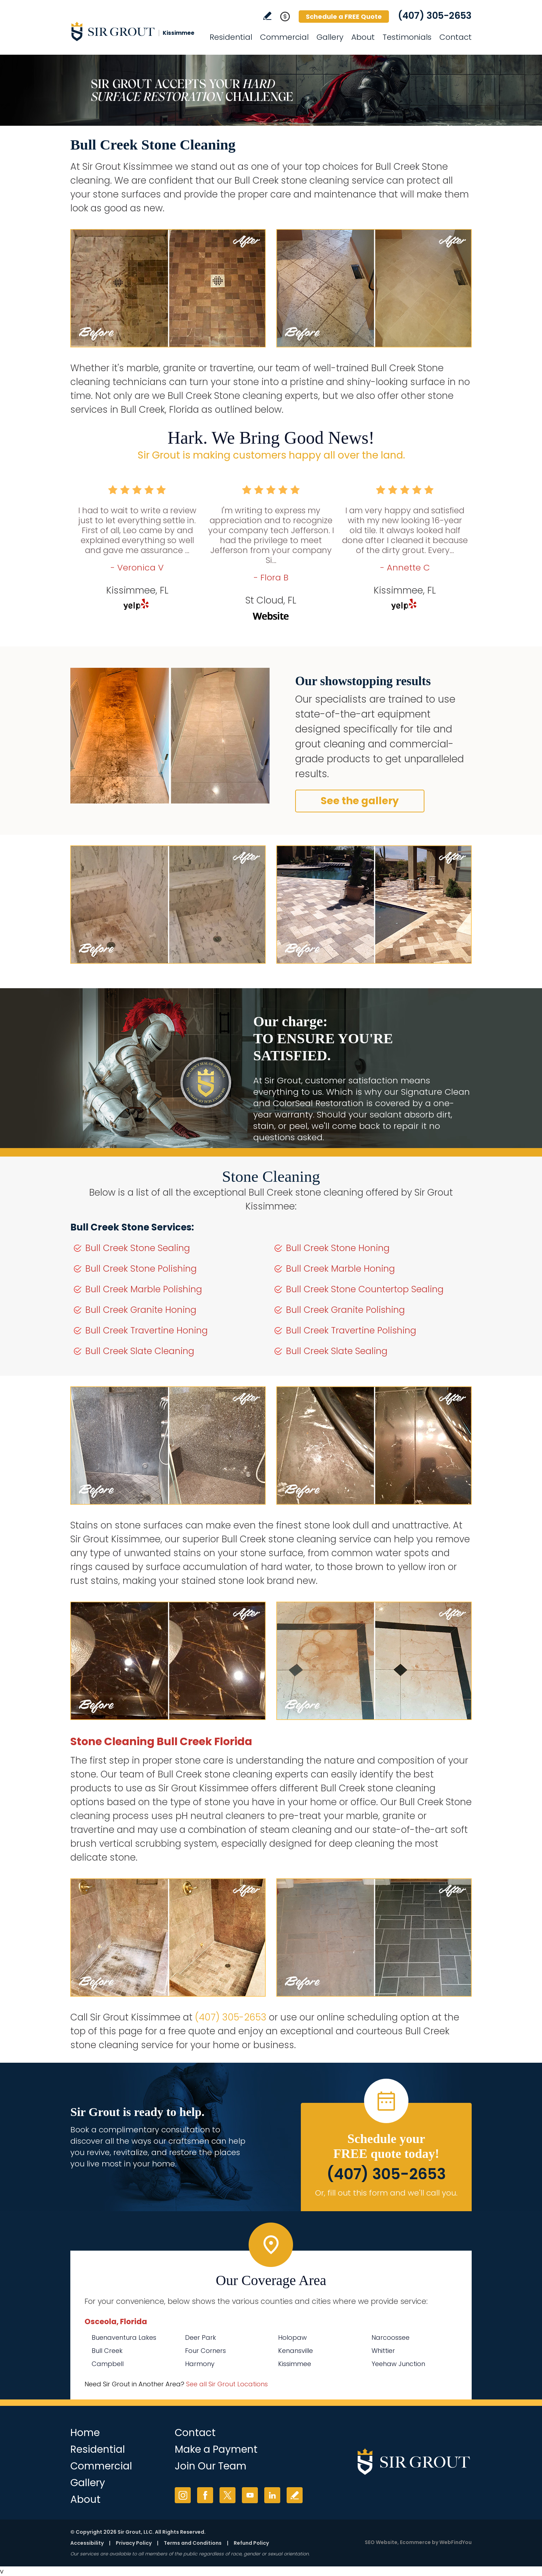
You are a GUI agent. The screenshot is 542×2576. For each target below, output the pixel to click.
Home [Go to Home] (85, 2433)
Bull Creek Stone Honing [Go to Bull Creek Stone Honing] (338, 1248)
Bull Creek (107, 2350)
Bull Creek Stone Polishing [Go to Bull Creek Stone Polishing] (141, 1268)
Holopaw (292, 2337)
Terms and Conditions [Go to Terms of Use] (193, 2543)
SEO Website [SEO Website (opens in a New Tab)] (381, 2542)
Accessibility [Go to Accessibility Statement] (87, 2543)
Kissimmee (294, 2363)
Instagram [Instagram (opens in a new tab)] (183, 2495)
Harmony (200, 2363)
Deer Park (200, 2337)
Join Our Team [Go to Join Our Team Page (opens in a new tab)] (210, 2466)
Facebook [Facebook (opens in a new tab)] (205, 2495)
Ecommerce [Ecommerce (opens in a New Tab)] (415, 2542)
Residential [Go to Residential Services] (231, 37)
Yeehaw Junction (398, 2363)
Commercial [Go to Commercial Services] (284, 37)
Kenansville (295, 2350)
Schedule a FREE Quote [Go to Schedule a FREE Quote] (344, 16)
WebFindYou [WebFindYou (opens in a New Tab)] (455, 2542)
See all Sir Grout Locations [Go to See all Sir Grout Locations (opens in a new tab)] (227, 2384)
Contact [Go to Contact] (455, 37)
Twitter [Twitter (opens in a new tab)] (227, 2495)
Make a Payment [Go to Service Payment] (216, 2449)
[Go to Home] (134, 31)
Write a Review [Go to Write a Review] (267, 16)
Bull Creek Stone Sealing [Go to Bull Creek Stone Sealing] (137, 1248)
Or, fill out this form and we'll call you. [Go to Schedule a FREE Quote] (386, 2192)
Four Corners (205, 2350)
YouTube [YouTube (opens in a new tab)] (250, 2495)
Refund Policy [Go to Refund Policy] (251, 2543)
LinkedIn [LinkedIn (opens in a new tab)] (272, 2495)
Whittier (383, 2350)
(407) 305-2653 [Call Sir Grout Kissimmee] (435, 15)
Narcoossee (391, 2337)
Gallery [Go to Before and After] (329, 37)
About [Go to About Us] (363, 37)
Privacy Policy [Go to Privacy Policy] (134, 2543)
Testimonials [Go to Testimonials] (407, 37)
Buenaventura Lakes (124, 2337)
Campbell (108, 2363)
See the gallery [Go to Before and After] (360, 801)
